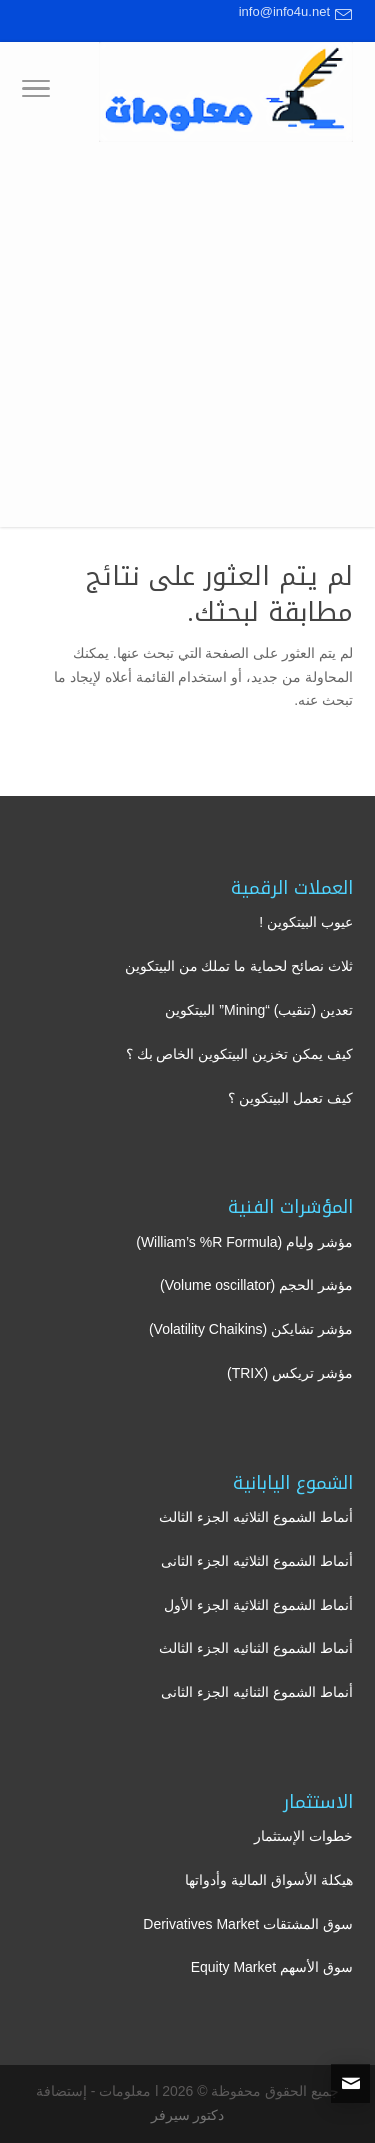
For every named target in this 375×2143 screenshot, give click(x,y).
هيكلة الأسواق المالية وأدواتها (269, 1880)
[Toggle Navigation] (36, 92)
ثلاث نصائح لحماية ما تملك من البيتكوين (239, 966)
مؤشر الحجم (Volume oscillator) (256, 1285)
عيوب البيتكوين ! (306, 922)
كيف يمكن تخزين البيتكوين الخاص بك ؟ (239, 1054)
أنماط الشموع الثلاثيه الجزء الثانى (257, 1561)
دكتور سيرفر (188, 2115)
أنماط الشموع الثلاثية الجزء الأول (258, 1605)
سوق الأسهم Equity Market (272, 1967)
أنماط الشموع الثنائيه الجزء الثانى (257, 1692)
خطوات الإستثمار (303, 1836)
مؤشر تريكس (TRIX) (290, 1373)
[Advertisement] (187, 339)
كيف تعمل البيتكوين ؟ (290, 1098)
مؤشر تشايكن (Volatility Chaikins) (251, 1329)
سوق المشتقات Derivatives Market (248, 1924)
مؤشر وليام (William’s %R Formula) (244, 1242)
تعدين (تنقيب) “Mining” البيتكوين (259, 1010)
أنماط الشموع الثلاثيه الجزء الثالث (256, 1517)
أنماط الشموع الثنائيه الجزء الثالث (256, 1648)
